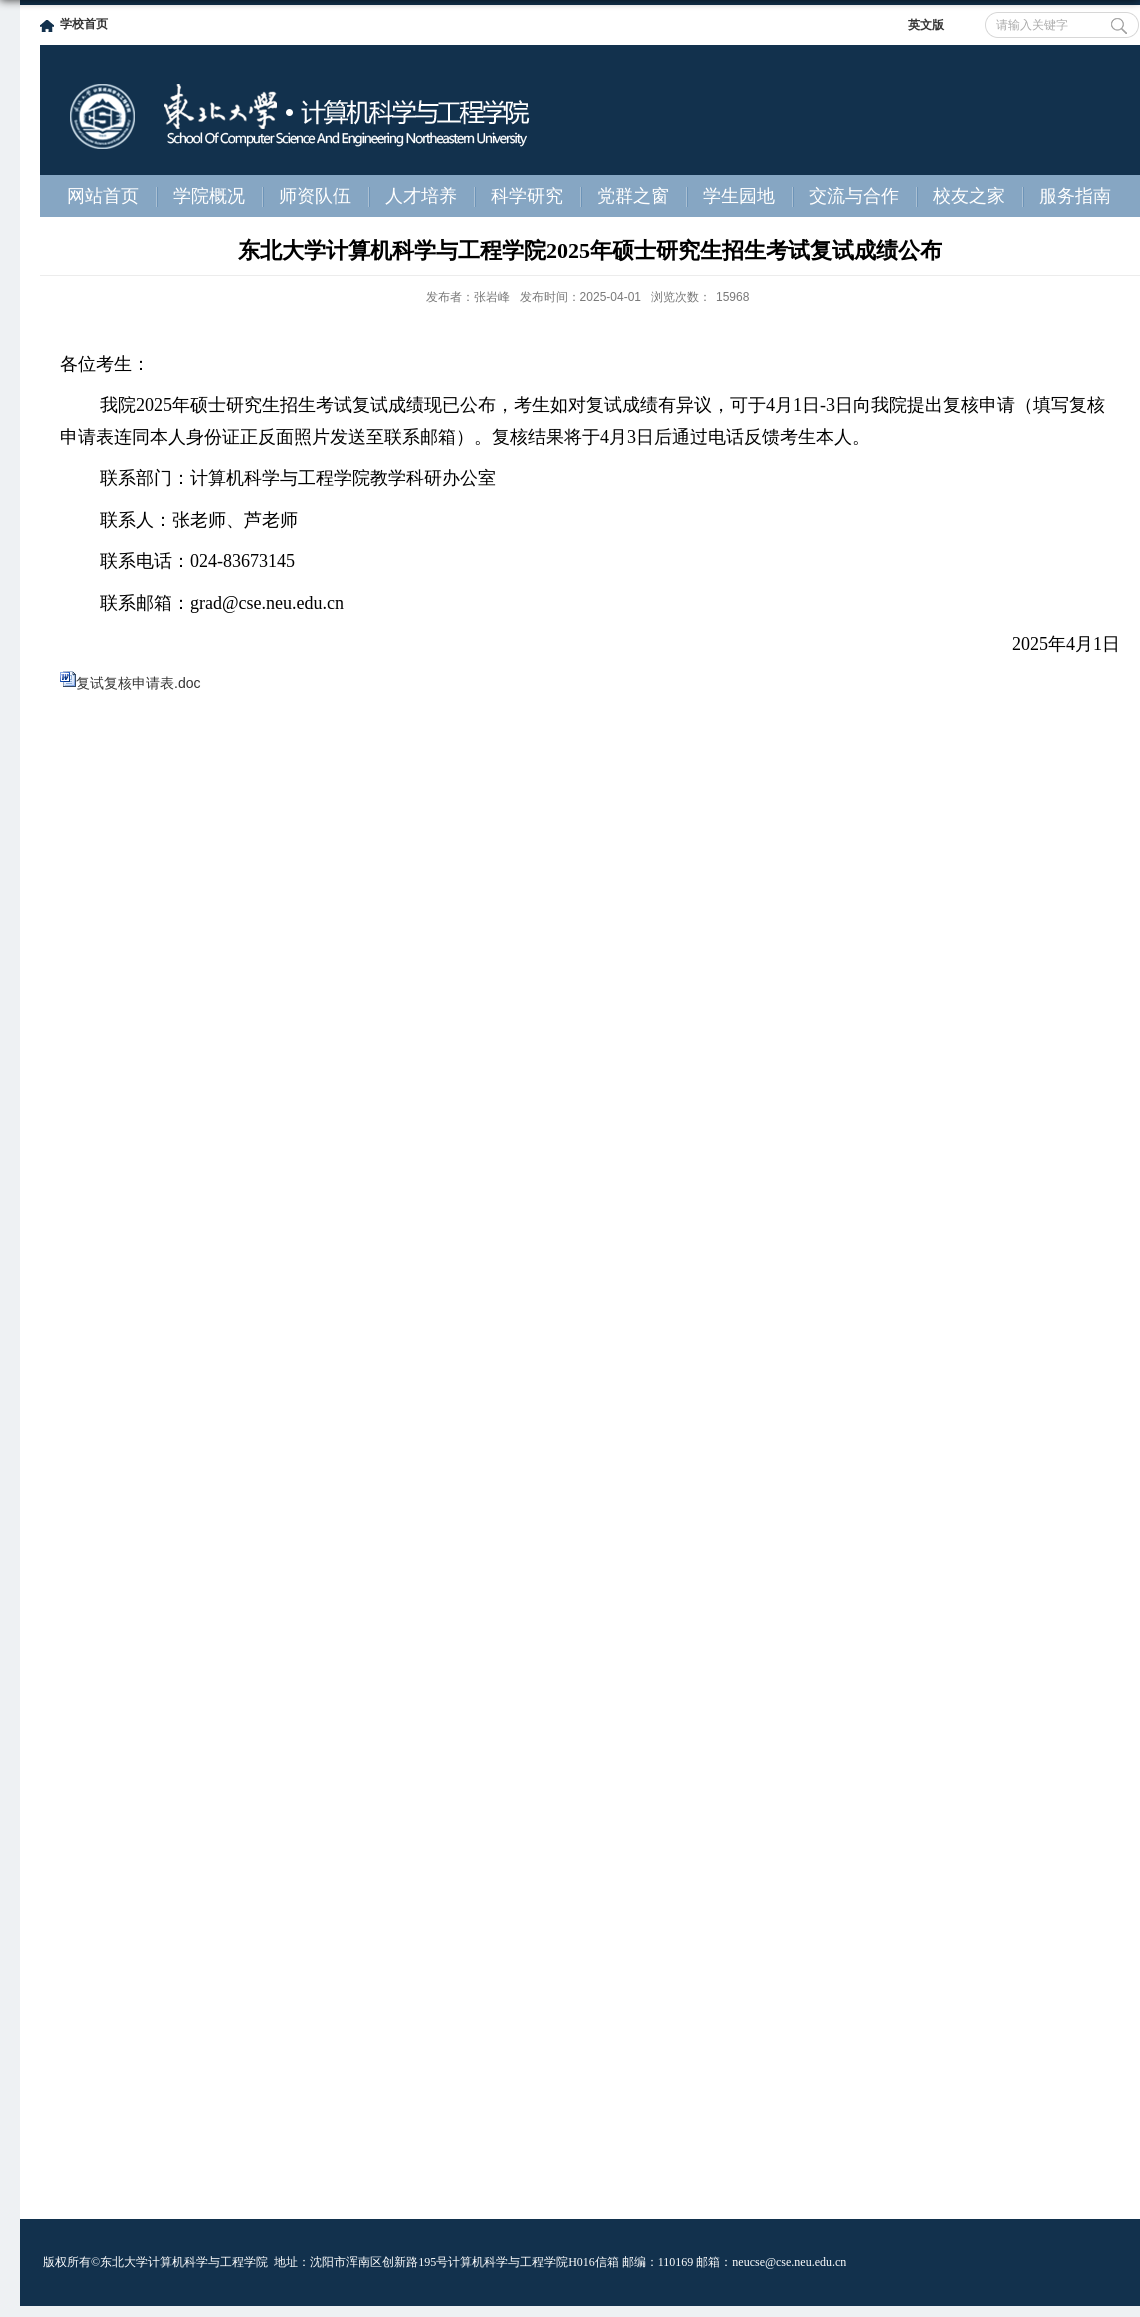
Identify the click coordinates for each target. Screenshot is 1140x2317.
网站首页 (103, 196)
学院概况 (209, 196)
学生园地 (739, 196)
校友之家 (969, 196)
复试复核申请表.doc (138, 683)
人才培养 (421, 196)
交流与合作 (854, 196)
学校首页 (84, 24)
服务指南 (1075, 196)
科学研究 (527, 196)
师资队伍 (315, 196)
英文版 (926, 25)
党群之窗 (633, 196)
